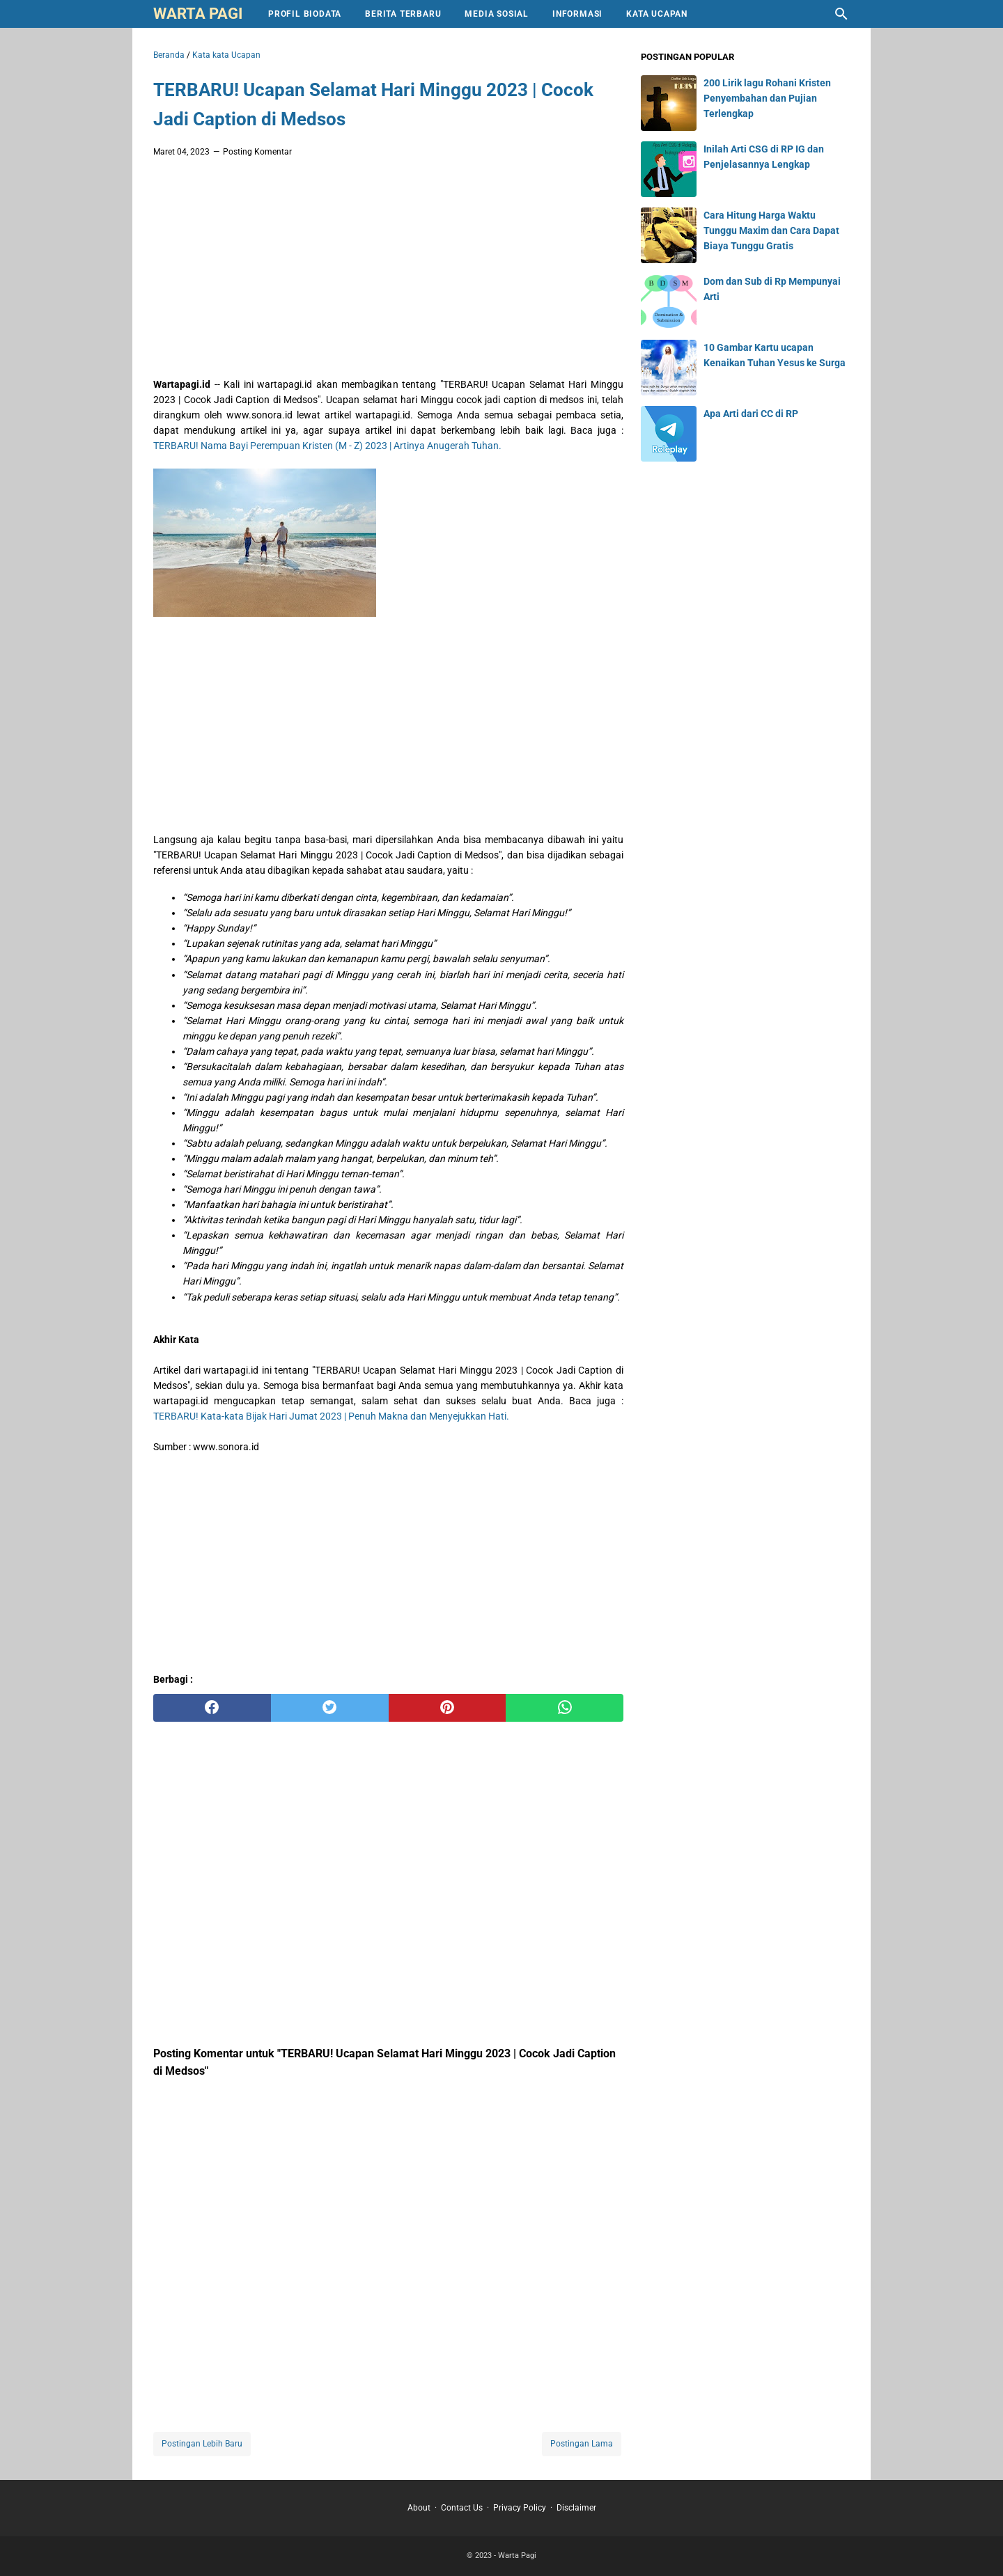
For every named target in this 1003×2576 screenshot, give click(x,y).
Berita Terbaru (403, 14)
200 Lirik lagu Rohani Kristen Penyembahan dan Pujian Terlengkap (767, 98)
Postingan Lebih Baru (202, 2444)
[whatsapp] (564, 1708)
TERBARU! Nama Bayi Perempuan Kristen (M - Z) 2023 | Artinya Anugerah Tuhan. (327, 445)
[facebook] (212, 1708)
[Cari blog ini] (841, 14)
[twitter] (330, 1708)
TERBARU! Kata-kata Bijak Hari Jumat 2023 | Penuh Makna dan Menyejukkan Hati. (331, 1416)
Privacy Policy (519, 2508)
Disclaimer (576, 2508)
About (418, 2508)
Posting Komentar (257, 152)
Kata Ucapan (656, 14)
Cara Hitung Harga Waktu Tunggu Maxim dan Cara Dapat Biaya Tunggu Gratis (771, 230)
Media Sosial (497, 14)
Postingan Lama (581, 2444)
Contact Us (462, 2508)
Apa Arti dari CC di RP (750, 413)
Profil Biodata (304, 14)
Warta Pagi (197, 13)
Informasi (577, 14)
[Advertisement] (388, 271)
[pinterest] (447, 1708)
